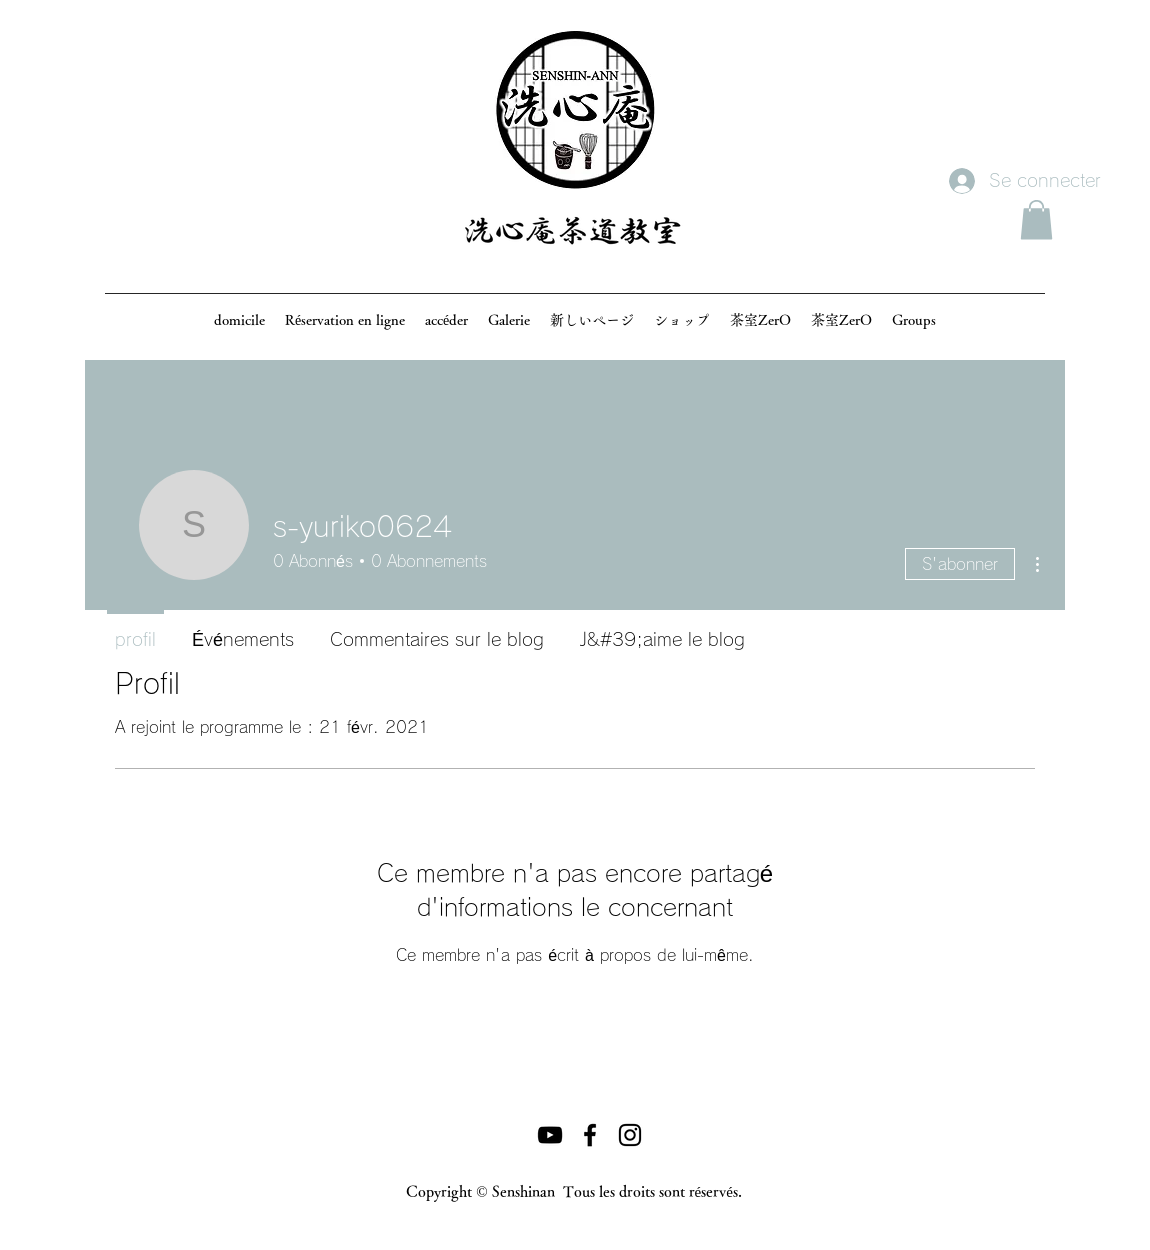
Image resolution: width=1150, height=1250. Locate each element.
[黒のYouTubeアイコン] (550, 1135)
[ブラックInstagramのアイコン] (630, 1135)
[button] (1036, 219)
